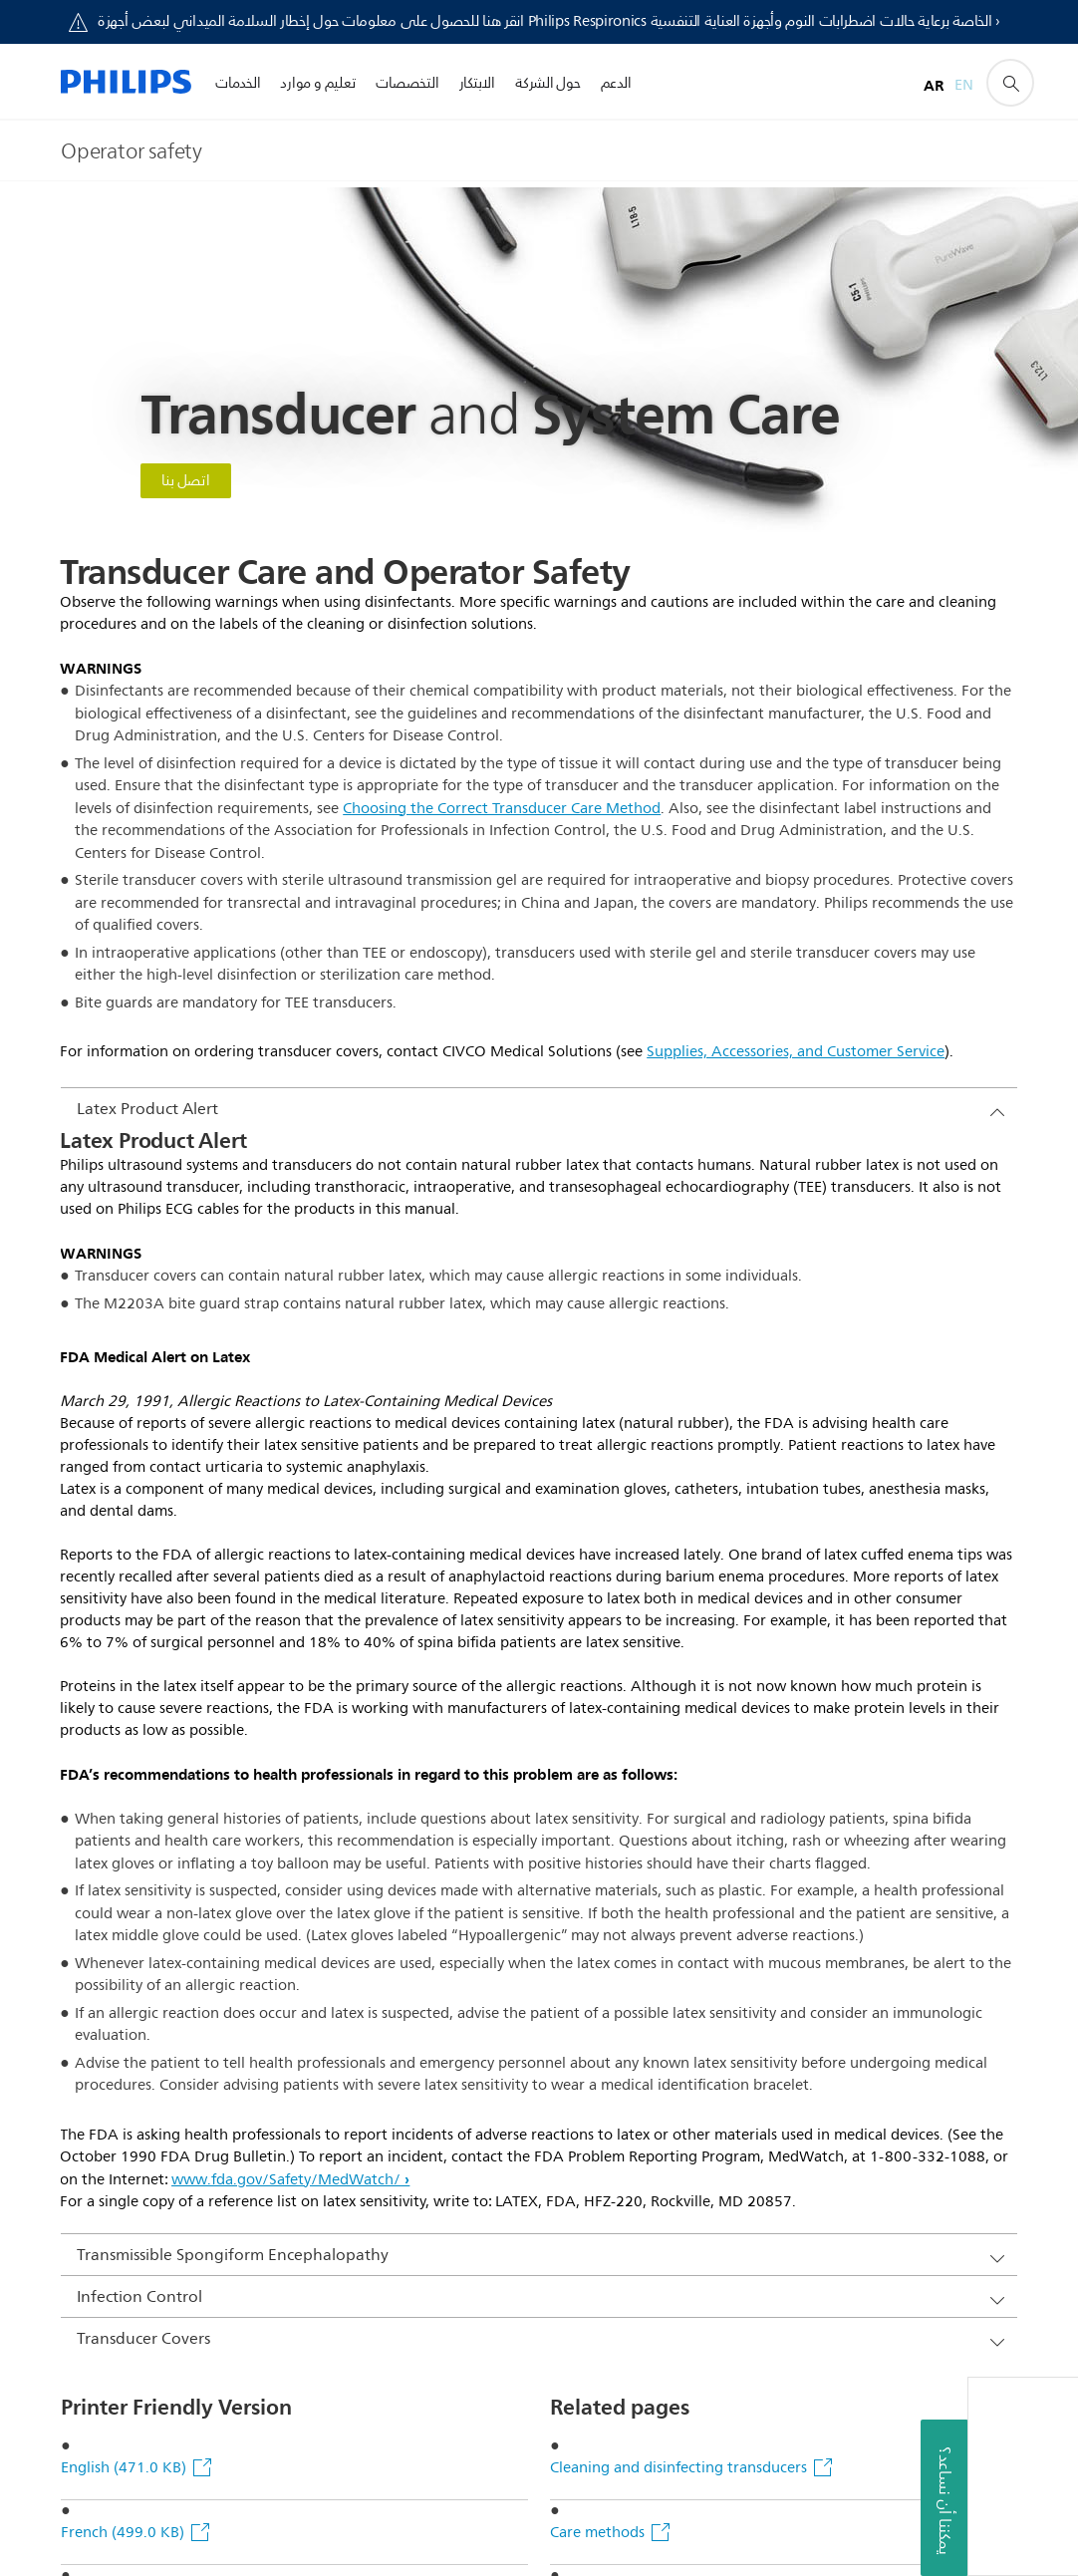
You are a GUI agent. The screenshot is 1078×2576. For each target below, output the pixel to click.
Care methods (597, 1628)
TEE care (578, 1823)
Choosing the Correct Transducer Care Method (502, 808)
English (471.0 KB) (125, 1564)
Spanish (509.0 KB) (127, 1823)
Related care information (635, 1887)
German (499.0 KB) (128, 1758)
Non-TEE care (595, 1758)
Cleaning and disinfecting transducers (678, 1564)
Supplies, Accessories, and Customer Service (795, 1051)
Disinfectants (596, 1952)
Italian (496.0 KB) (122, 1693)
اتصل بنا (185, 480)
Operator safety (604, 1693)
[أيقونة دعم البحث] (1010, 83)
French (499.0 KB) (124, 1628)
